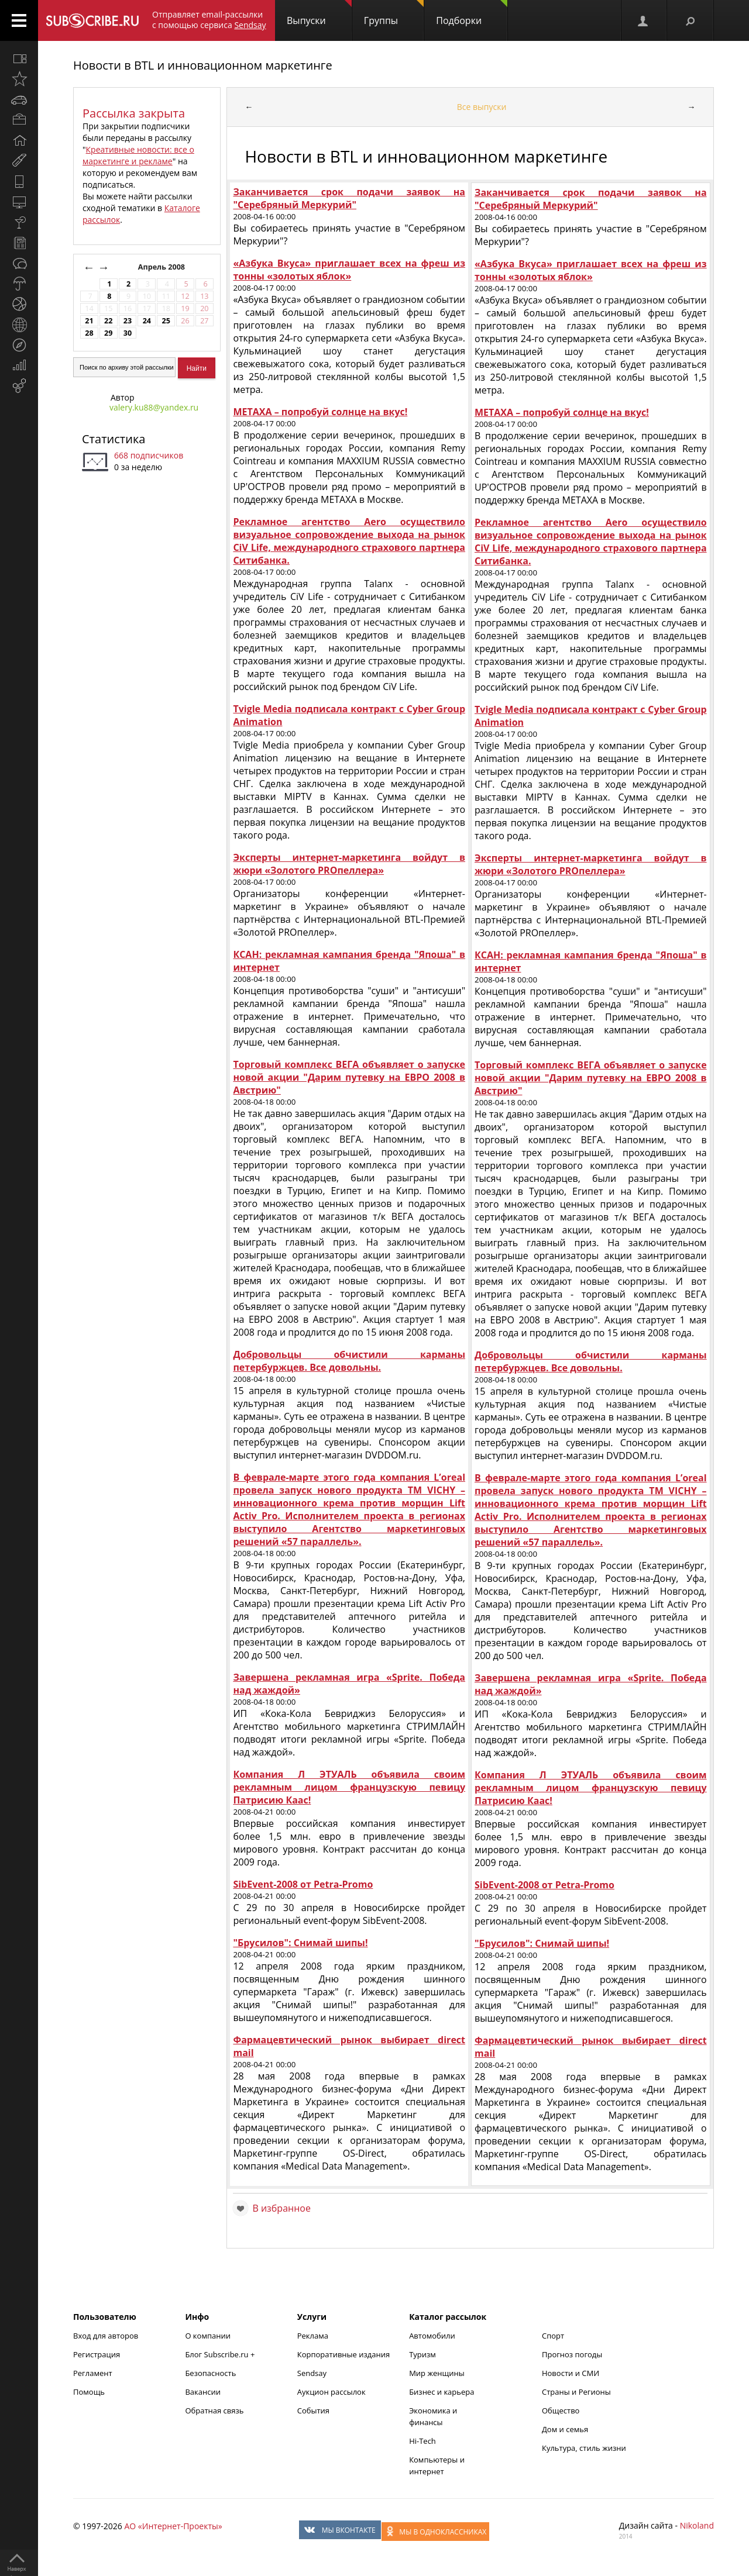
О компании (208, 2335)
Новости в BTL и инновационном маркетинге (202, 65)
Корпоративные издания (343, 2354)
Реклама (312, 2335)
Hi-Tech (422, 2441)
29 (108, 333)
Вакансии (203, 2392)
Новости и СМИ (570, 2373)
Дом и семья (565, 2429)
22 (108, 321)
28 (89, 333)
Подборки (471, 13)
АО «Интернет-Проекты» (173, 2526)
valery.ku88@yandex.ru (153, 407)
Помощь (89, 2392)
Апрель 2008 (162, 267)
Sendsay (312, 2373)
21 (89, 321)
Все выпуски (482, 106)
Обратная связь (214, 2410)
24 (147, 321)
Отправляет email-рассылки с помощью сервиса (209, 19)
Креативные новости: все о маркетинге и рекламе (138, 155)
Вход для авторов (105, 2335)
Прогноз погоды (572, 2354)
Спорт (553, 2335)
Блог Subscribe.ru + (220, 2354)
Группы (394, 13)
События (313, 2410)
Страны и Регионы (576, 2392)
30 (127, 333)
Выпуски (319, 13)
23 (127, 321)
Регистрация (96, 2354)
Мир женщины (437, 2373)
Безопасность (210, 2373)
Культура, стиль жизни (584, 2448)
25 (166, 321)
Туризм (422, 2354)
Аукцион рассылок (331, 2392)
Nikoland (697, 2525)
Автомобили (432, 2335)
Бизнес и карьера (441, 2392)
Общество (560, 2410)
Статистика (113, 439)
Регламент (92, 2373)
